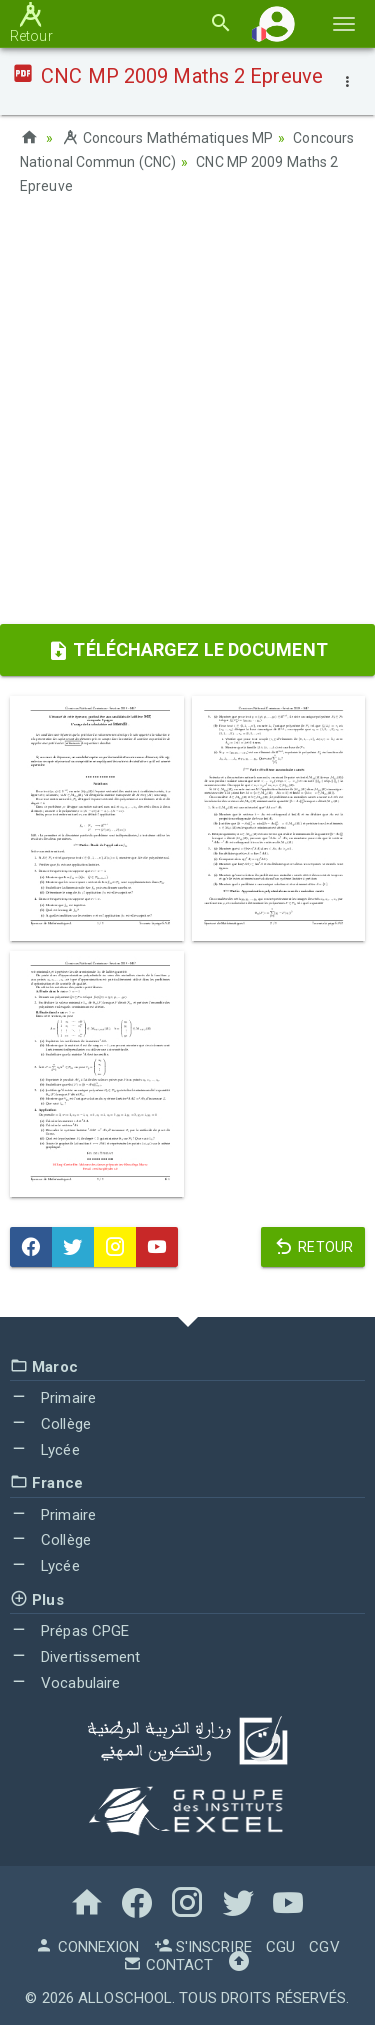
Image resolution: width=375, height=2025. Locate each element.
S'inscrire (203, 1947)
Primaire (53, 1398)
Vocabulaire (65, 1683)
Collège (50, 1424)
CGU (280, 1947)
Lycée (45, 1450)
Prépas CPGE (69, 1631)
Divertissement (75, 1657)
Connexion (87, 1947)
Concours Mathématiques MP (167, 138)
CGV (324, 1947)
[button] (277, 23)
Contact (168, 1965)
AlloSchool (125, 1998)
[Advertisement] (187, 416)
